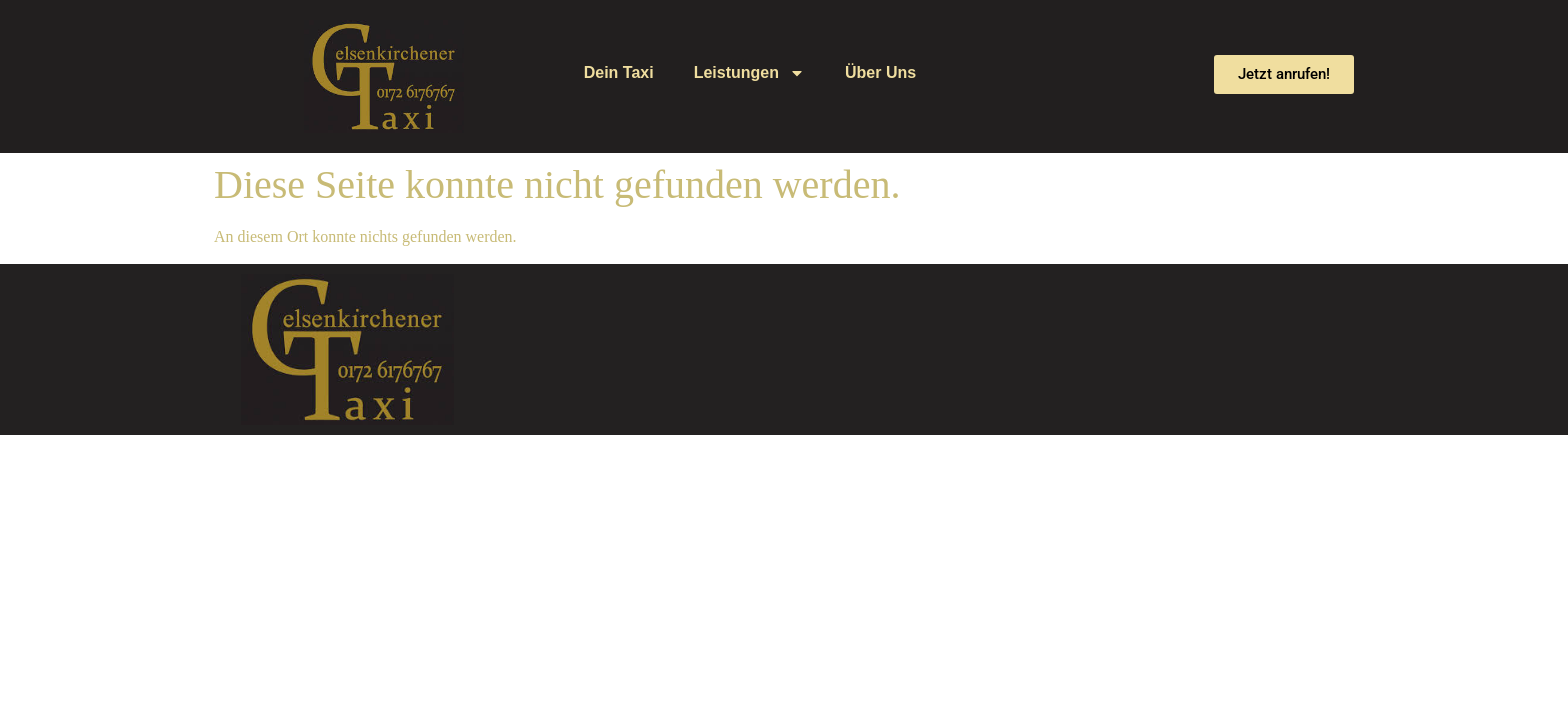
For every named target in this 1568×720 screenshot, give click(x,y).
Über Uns (880, 72)
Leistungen (749, 73)
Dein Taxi (619, 72)
